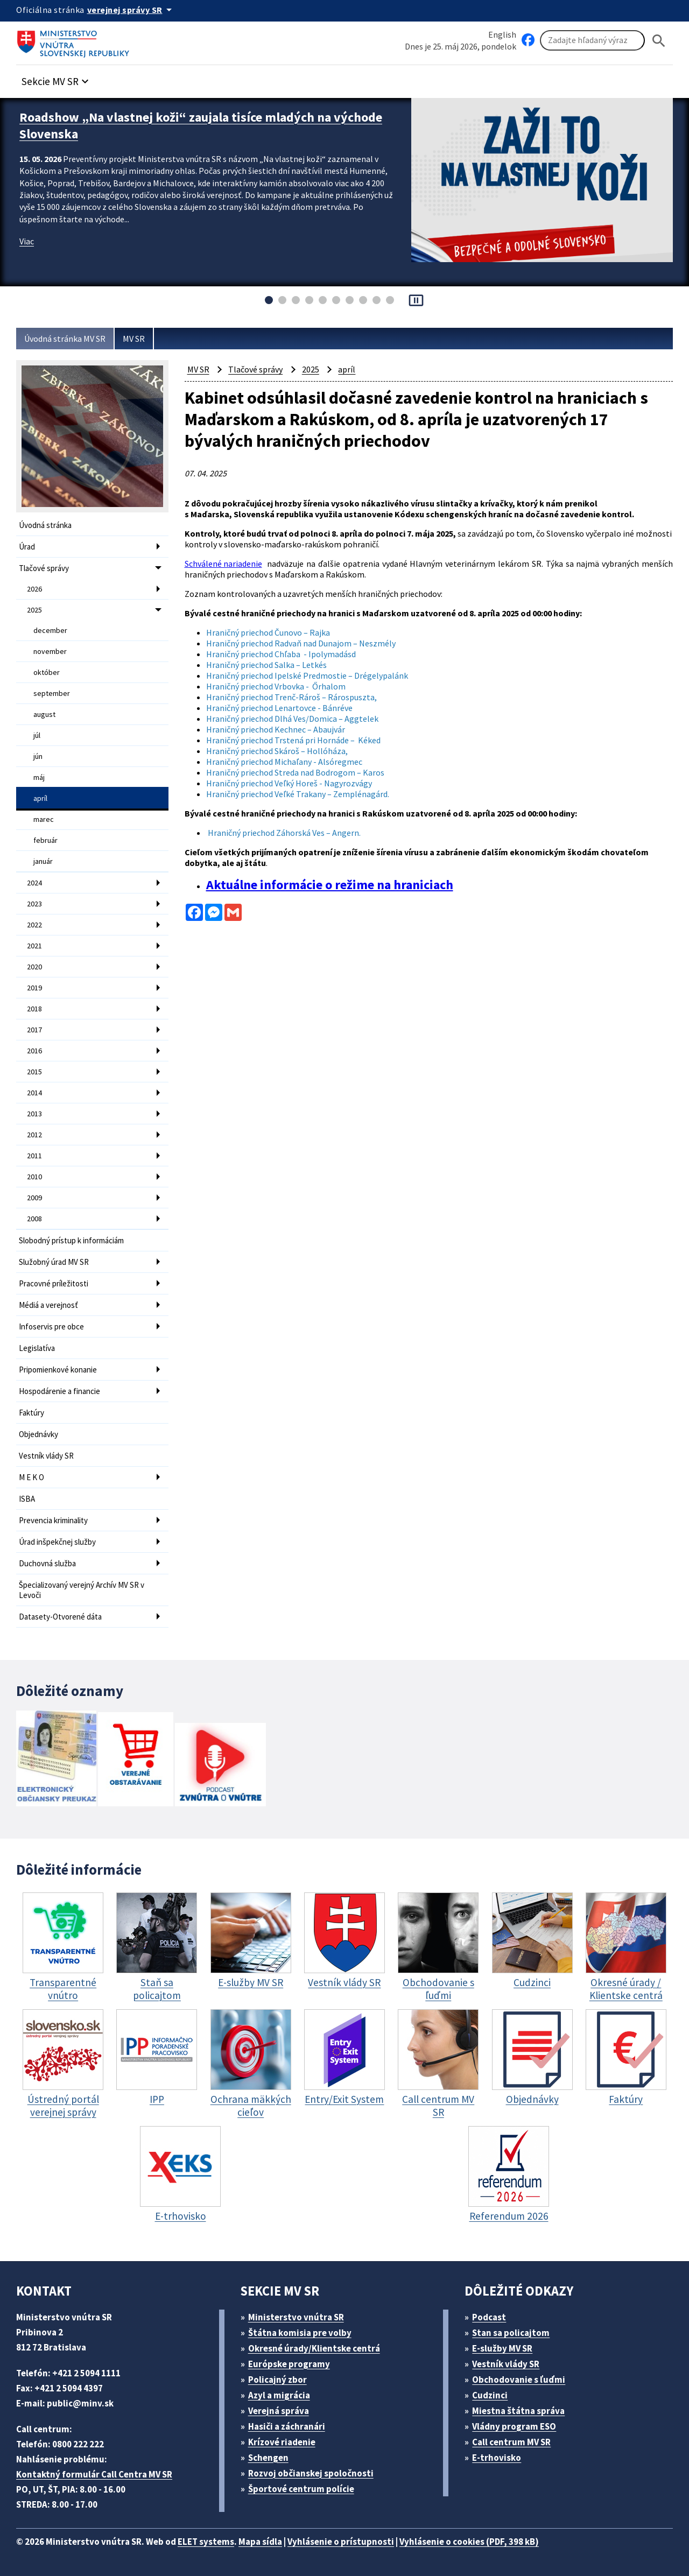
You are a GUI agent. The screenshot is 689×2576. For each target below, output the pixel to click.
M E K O (31, 1477)
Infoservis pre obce (51, 1326)
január (43, 861)
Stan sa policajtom (511, 2333)
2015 (34, 1071)
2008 (34, 1218)
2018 (34, 1008)
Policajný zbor (277, 2379)
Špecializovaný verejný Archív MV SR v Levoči (81, 1590)
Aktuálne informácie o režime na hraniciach (329, 885)
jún (38, 756)
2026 (34, 589)
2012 (34, 1134)
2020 (34, 967)
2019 (34, 988)
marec (43, 819)
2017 (34, 1029)
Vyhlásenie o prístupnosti (340, 2541)
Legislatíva (37, 1348)
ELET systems (206, 2541)
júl (36, 735)
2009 (34, 1197)
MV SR (134, 338)
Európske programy (289, 2364)
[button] (56, 78)
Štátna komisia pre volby (299, 2333)
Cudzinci (490, 2395)
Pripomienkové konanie (58, 1369)
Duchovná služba (47, 1563)
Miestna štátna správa (518, 2411)
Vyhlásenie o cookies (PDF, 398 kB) (469, 2541)
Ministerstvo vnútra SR (296, 2317)
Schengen (268, 2458)
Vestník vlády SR (46, 1456)
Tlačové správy (44, 568)
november (50, 651)
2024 (34, 883)
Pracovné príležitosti (53, 1283)
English (502, 34)
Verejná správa (278, 2411)
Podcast (489, 2317)
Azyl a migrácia (279, 2395)
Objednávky (38, 1434)
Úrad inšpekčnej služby (57, 1542)
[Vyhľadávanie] (592, 40)
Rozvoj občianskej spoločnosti (311, 2473)
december (50, 630)
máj (39, 777)
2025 (34, 610)
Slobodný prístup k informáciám (71, 1240)
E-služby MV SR (502, 2348)
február (45, 840)
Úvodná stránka (45, 525)
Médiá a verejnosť (48, 1305)
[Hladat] (659, 40)
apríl (40, 798)
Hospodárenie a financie (59, 1391)
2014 (34, 1092)
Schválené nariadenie (223, 563)
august (44, 714)
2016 (34, 1050)
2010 (34, 1176)
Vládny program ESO (514, 2426)
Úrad (27, 546)
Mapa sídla (260, 2541)
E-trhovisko (496, 2458)
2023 (34, 904)
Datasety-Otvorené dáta (60, 1616)
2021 (34, 946)
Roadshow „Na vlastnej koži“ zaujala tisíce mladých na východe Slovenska (200, 125)
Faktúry (31, 1412)
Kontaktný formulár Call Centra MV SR (94, 2474)
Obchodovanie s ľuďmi (518, 2379)
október (46, 672)
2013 (34, 1113)
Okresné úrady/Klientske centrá (314, 2348)
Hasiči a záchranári (286, 2426)
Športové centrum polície (301, 2489)
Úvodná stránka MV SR (65, 338)
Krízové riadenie (281, 2442)
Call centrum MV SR (511, 2442)
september (51, 693)
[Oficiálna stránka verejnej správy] (131, 9)
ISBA (27, 1499)
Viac (26, 241)
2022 (34, 925)
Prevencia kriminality (53, 1520)
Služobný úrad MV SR (54, 1262)
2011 (34, 1155)
